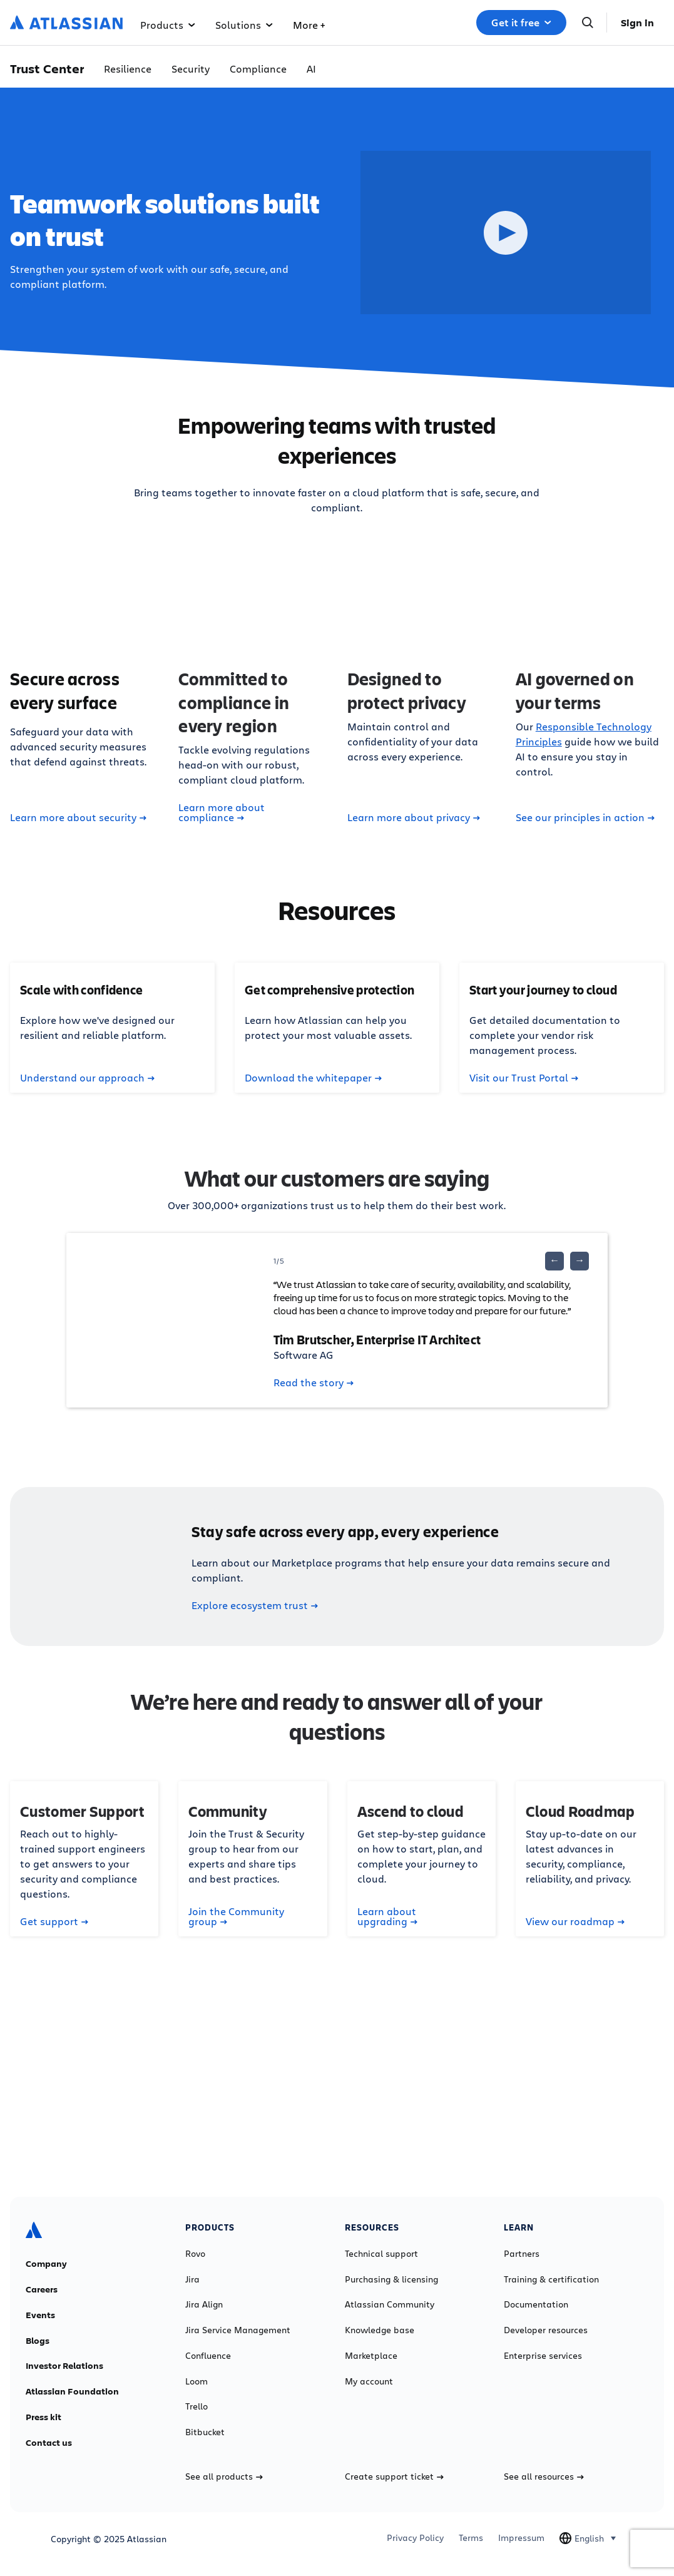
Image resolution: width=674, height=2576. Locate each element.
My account (369, 2381)
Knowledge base (379, 2330)
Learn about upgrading (387, 1916)
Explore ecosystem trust (254, 1605)
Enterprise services (543, 2356)
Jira (192, 2279)
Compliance (258, 68)
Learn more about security (78, 817)
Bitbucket (205, 2432)
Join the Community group (236, 1916)
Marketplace (371, 2356)
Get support (54, 1921)
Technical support (381, 2254)
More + (309, 24)
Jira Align (204, 2304)
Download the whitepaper (313, 1078)
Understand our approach (87, 1078)
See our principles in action (585, 817)
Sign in (637, 22)
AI (311, 68)
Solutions (244, 24)
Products (167, 24)
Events (40, 2315)
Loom (196, 2381)
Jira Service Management (237, 2330)
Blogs (37, 2341)
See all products (224, 2476)
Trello (196, 2406)
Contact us (49, 2443)
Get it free (521, 22)
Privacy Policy (415, 2538)
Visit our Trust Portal (523, 1078)
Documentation (536, 2304)
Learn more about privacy (413, 817)
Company (46, 2264)
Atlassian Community (389, 2304)
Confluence (208, 2356)
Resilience (127, 68)
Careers (42, 2289)
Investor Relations (64, 2366)
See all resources (544, 2476)
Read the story (313, 1382)
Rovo (195, 2254)
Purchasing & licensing (391, 2279)
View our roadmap (575, 1921)
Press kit (43, 2417)
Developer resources (546, 2330)
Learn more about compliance (221, 812)
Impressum (521, 2538)
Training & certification (551, 2279)
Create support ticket (394, 2476)
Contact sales (337, 2084)
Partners (521, 2254)
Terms (471, 2538)
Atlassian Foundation (72, 2391)
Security (190, 68)
